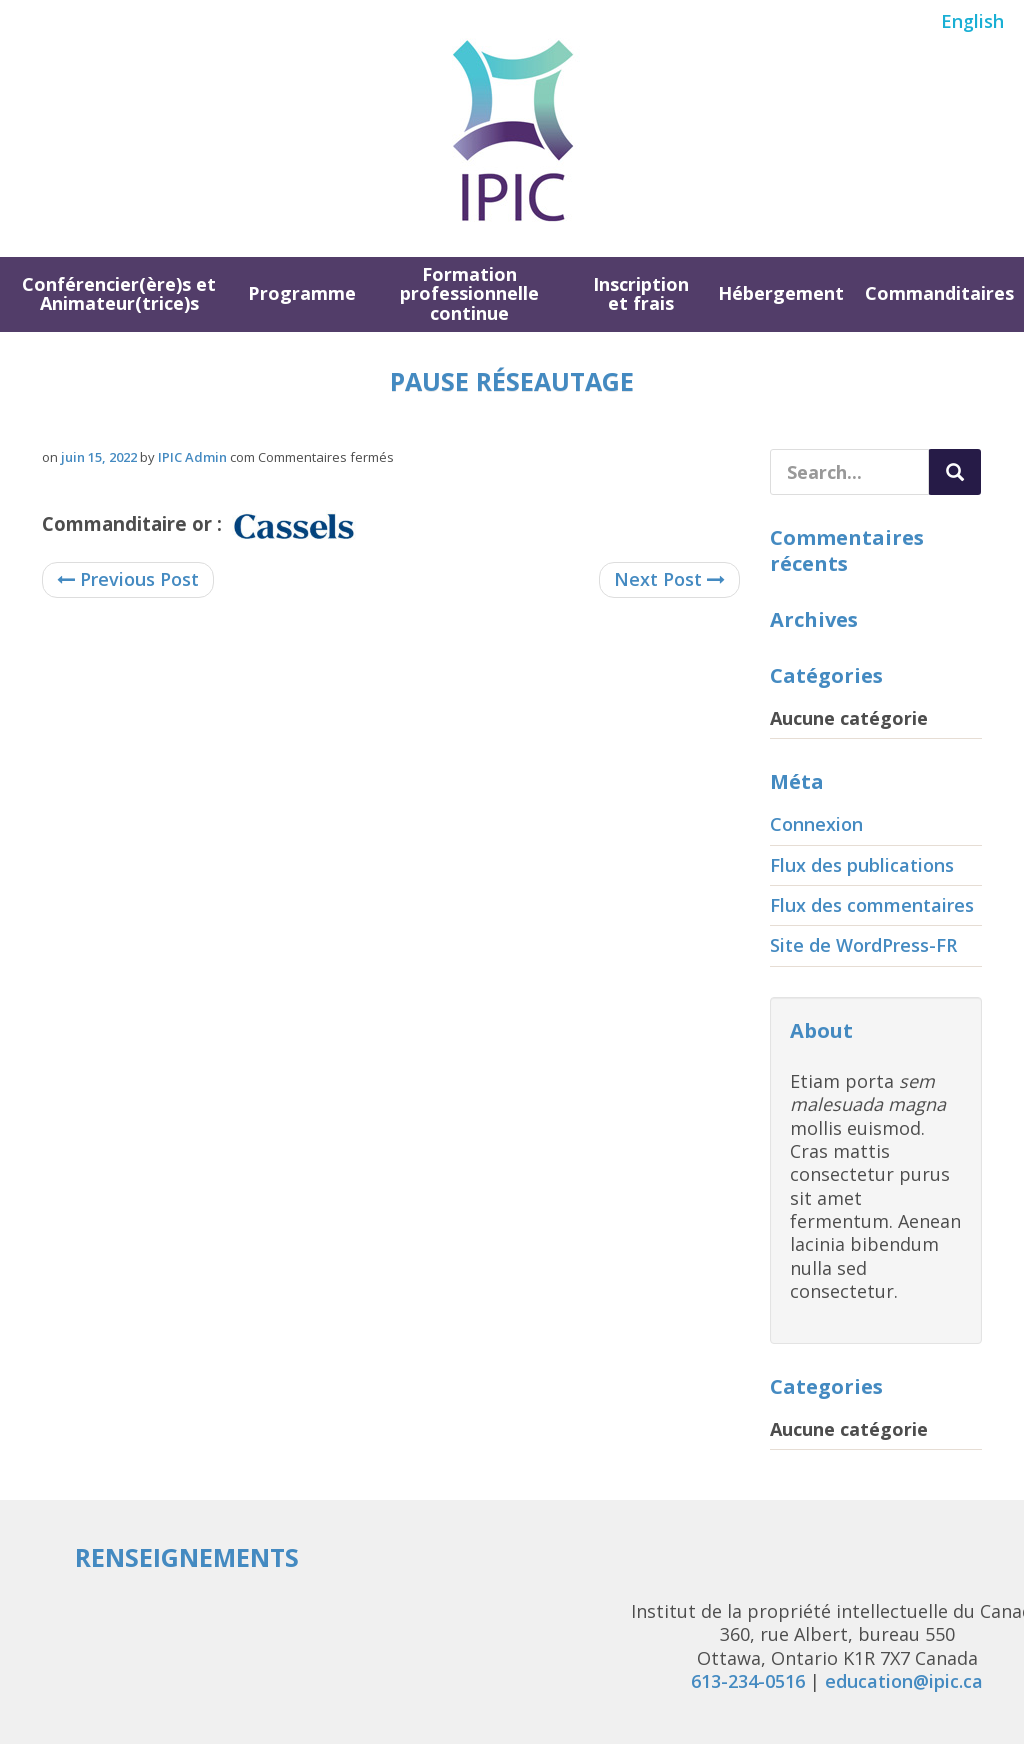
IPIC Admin (192, 457)
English (972, 21)
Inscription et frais (641, 294)
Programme (302, 293)
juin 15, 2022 (99, 457)
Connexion (816, 824)
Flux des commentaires (872, 905)
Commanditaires (939, 293)
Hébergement (781, 293)
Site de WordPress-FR (863, 945)
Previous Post (128, 579)
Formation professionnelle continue (469, 293)
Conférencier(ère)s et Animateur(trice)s (119, 294)
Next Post (669, 579)
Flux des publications (862, 865)
